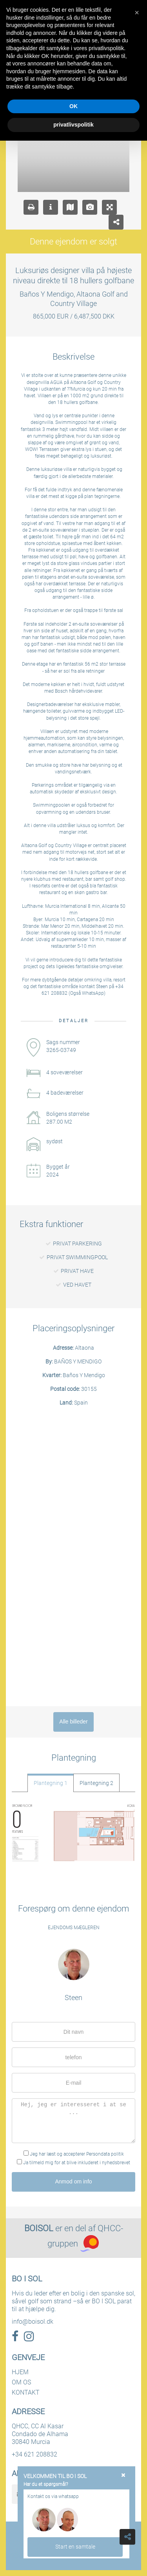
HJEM (20, 2372)
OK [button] (73, 106)
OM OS (21, 2382)
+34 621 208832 (34, 2454)
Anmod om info (73, 2181)
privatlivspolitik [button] (73, 124)
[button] (137, 12)
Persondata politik (105, 2154)
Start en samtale (75, 2546)
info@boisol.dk (32, 2321)
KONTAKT (26, 2392)
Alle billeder (73, 1721)
